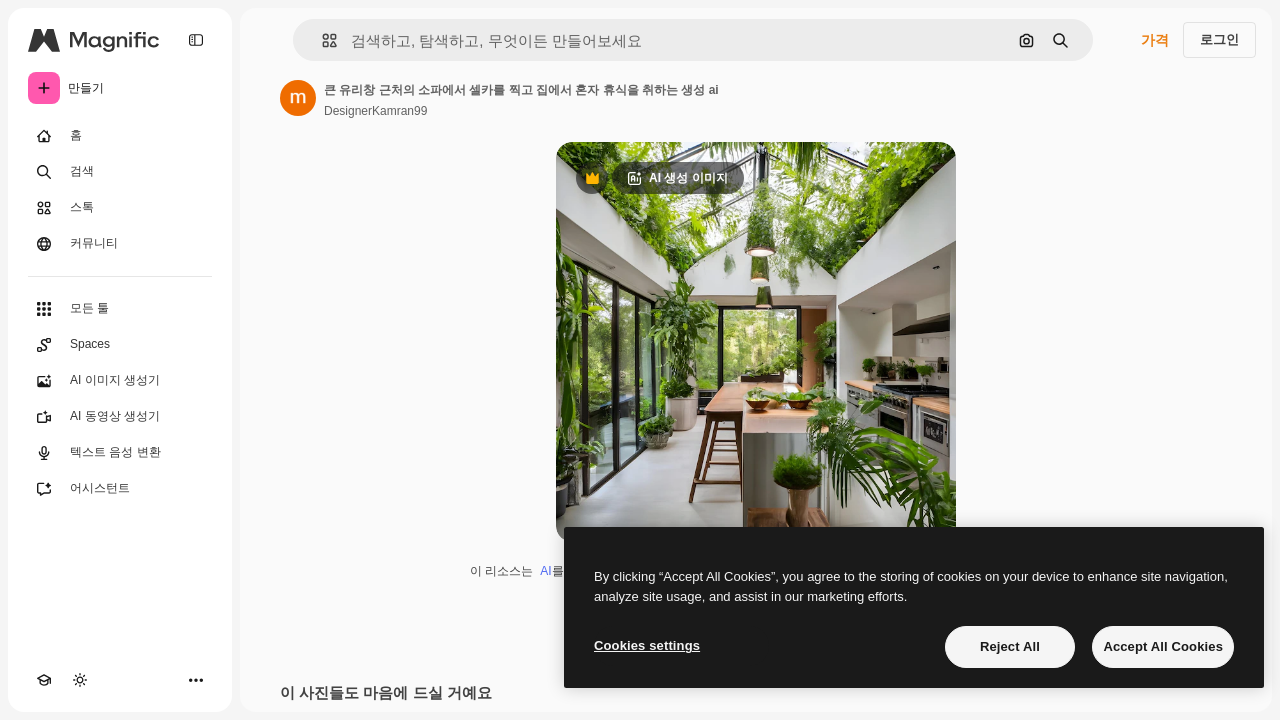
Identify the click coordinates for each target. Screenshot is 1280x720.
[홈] (120, 136)
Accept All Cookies (1163, 646)
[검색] (120, 172)
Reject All (1010, 646)
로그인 (1219, 39)
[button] (321, 40)
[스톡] (120, 208)
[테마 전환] (80, 680)
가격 (1155, 40)
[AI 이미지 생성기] (120, 381)
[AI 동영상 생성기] (120, 417)
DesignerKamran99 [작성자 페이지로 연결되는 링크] (375, 111)
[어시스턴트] (120, 489)
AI (545, 571)
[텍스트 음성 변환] (120, 453)
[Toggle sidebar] (196, 40)
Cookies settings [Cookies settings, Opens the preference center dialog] (647, 645)
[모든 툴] (120, 309)
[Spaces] (120, 345)
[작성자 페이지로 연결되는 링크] (298, 98)
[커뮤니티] (120, 244)
